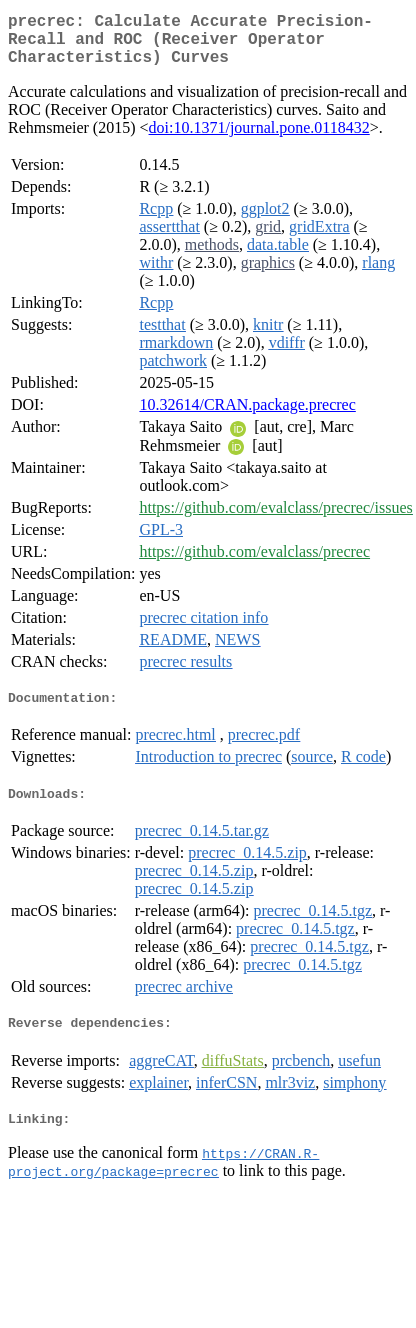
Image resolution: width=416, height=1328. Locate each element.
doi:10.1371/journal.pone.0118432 (259, 139)
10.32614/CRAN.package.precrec (247, 416)
